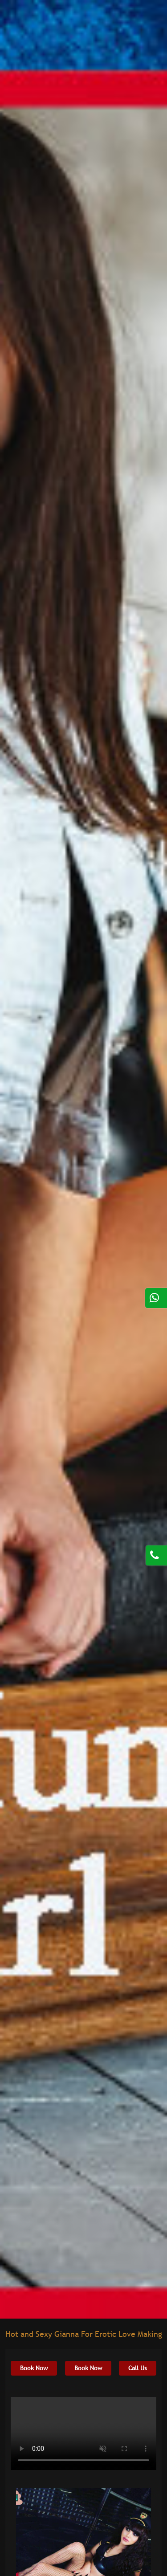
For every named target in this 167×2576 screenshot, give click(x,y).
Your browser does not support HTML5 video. (83, 2433)
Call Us (137, 2368)
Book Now (34, 2368)
